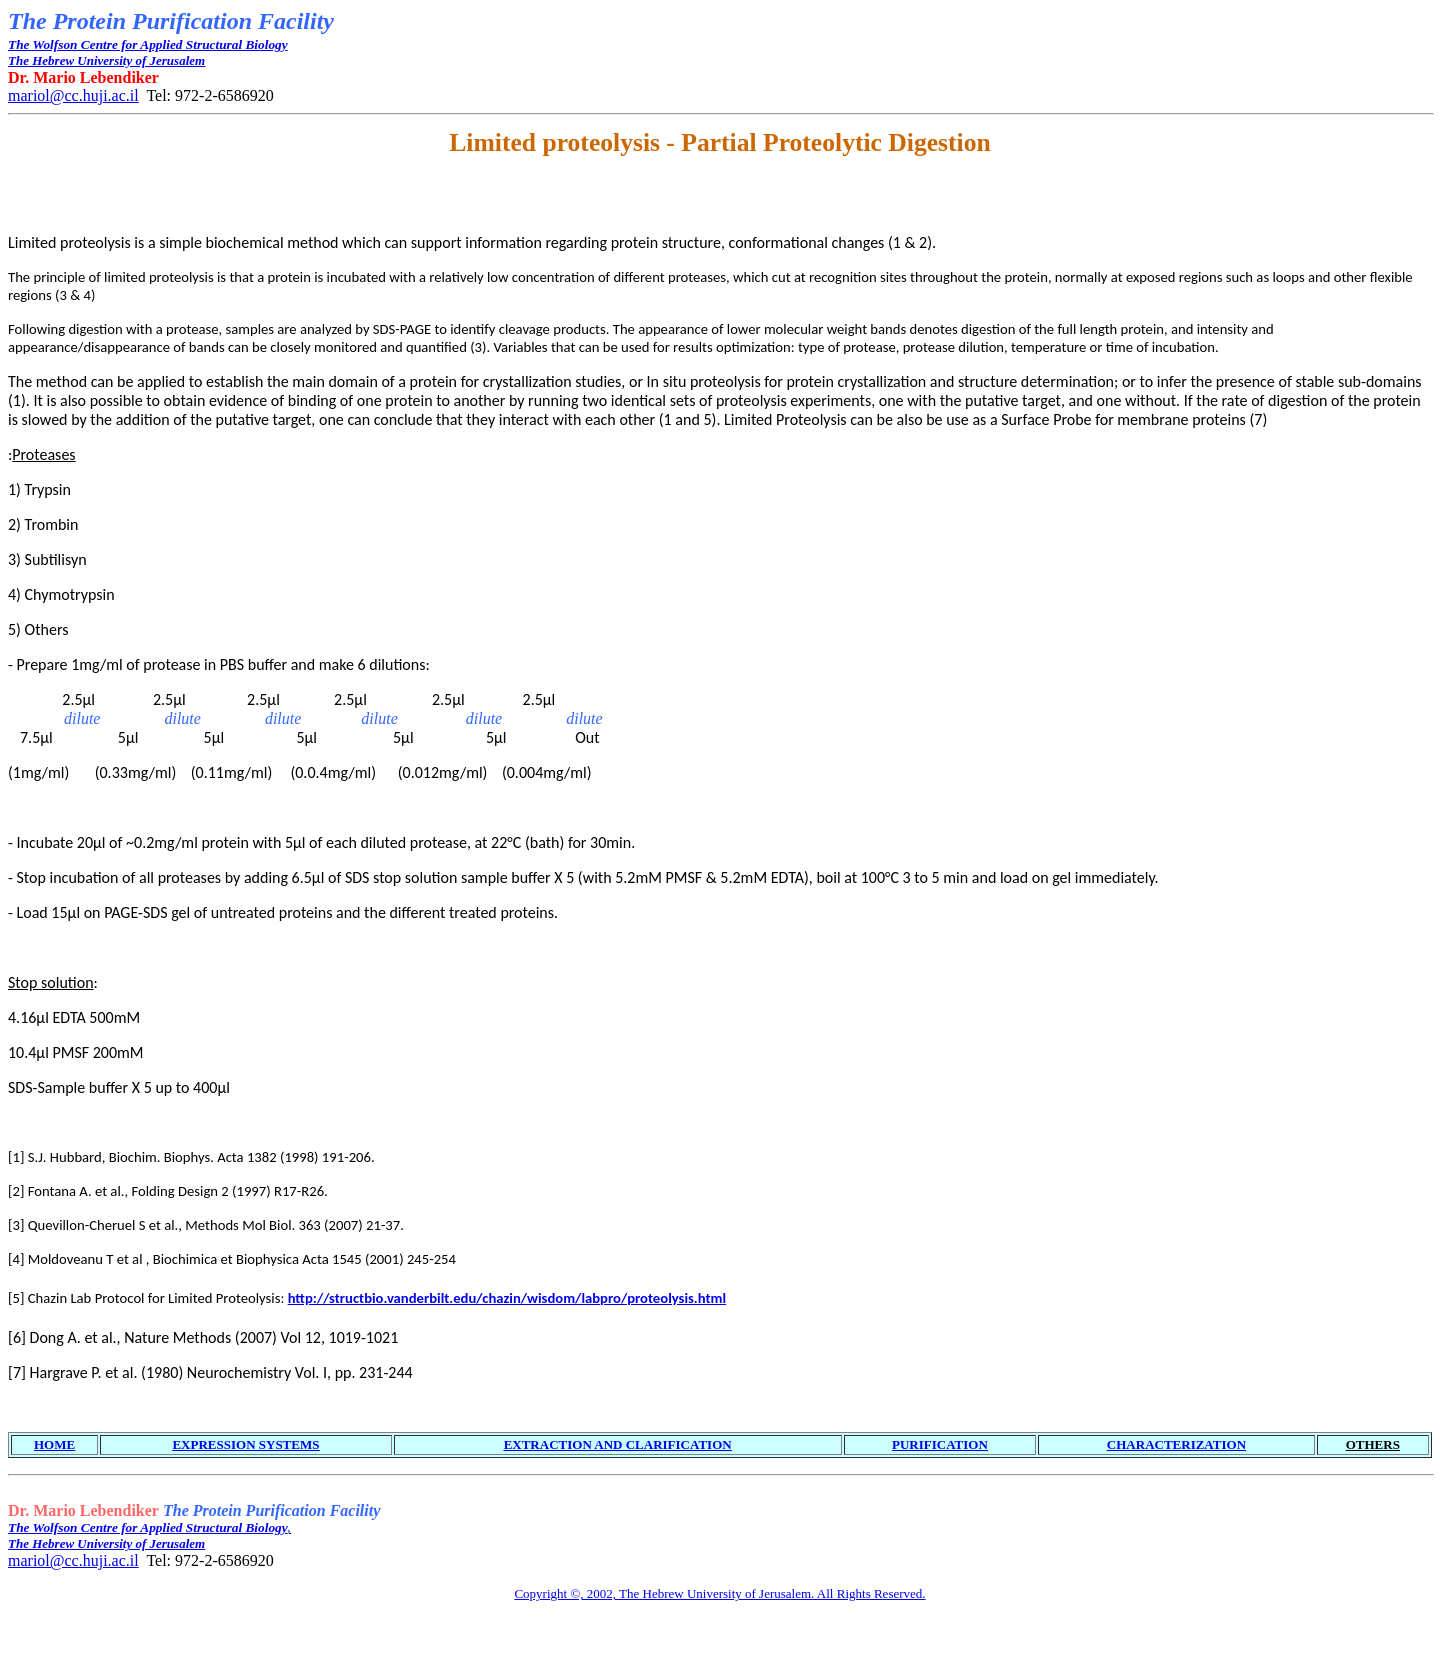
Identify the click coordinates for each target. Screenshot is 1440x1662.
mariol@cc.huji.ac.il (73, 95)
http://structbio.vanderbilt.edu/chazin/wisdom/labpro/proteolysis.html (507, 1298)
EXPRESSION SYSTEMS (245, 1444)
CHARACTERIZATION (1176, 1444)
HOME (54, 1444)
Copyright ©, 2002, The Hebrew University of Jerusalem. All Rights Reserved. (719, 1593)
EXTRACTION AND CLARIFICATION (618, 1444)
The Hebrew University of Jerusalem (106, 60)
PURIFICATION (940, 1444)
